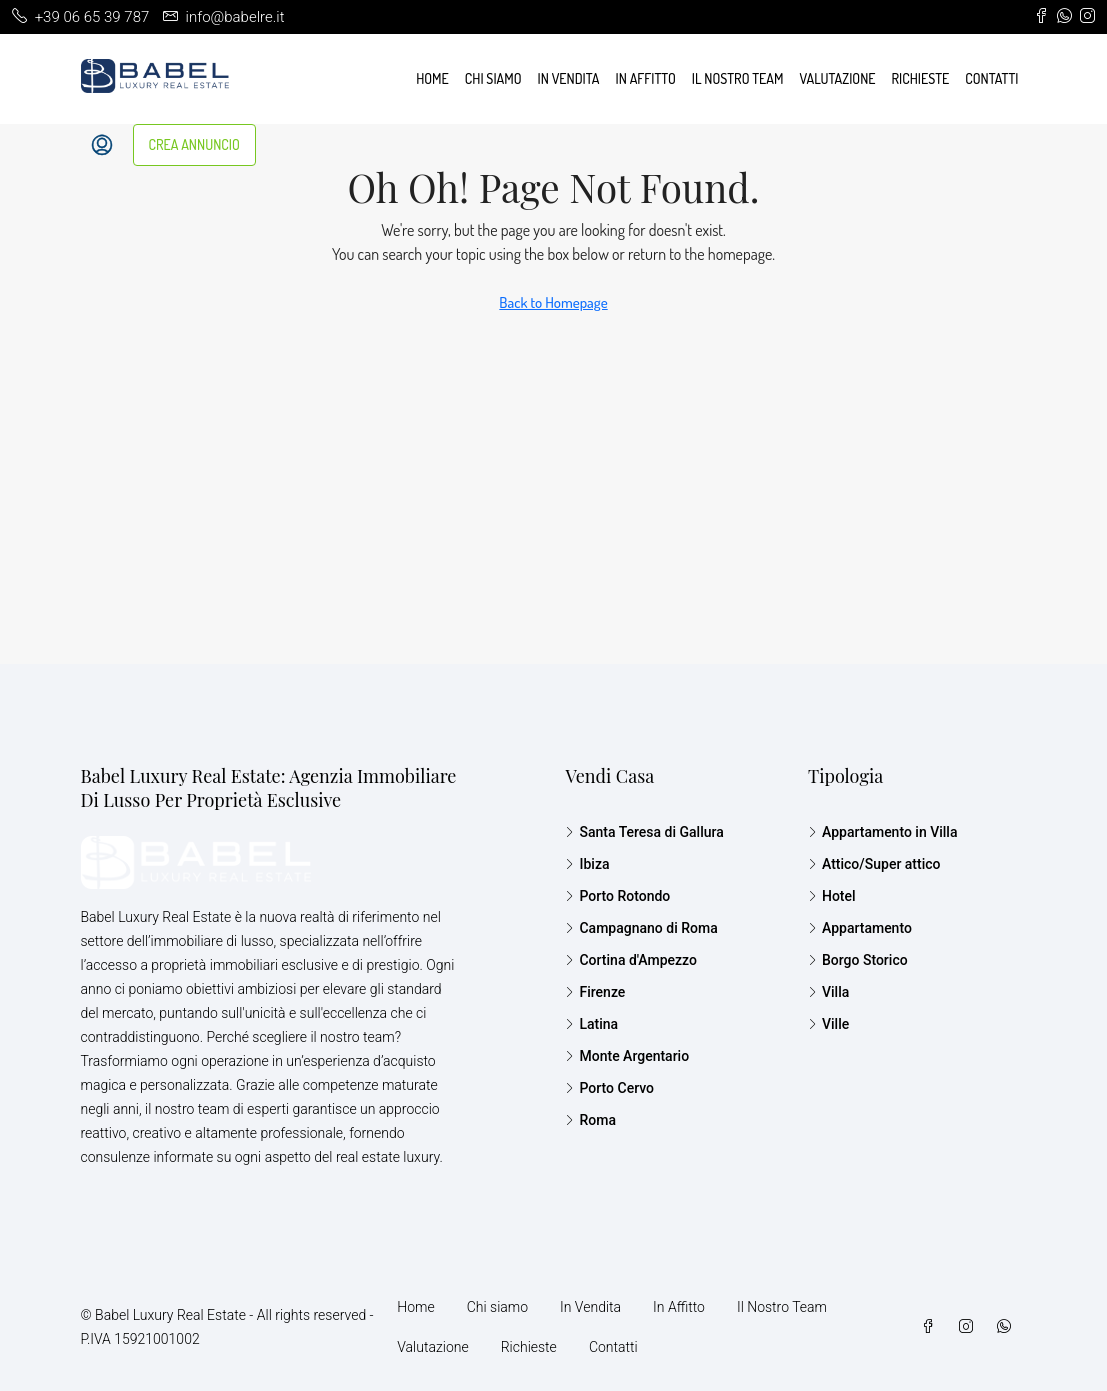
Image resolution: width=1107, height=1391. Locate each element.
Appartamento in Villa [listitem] (883, 832)
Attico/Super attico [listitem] (874, 864)
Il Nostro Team (738, 78)
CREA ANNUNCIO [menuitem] (194, 144)
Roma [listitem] (590, 1120)
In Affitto (646, 78)
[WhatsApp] (1008, 1327)
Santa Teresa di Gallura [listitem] (644, 832)
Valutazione (837, 78)
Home (432, 78)
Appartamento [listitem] (860, 928)
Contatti (991, 78)
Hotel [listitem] (832, 896)
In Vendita (569, 78)
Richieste (921, 78)
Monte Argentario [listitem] (627, 1056)
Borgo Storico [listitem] (858, 960)
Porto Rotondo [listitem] (617, 896)
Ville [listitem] (828, 1024)
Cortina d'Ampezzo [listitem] (630, 960)
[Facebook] (932, 1327)
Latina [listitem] (591, 1024)
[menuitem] (102, 145)
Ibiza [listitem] (587, 864)
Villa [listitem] (828, 992)
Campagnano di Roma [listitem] (641, 928)
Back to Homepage (553, 302)
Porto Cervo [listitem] (609, 1088)
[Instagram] (970, 1327)
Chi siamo (493, 78)
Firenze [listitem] (595, 992)
